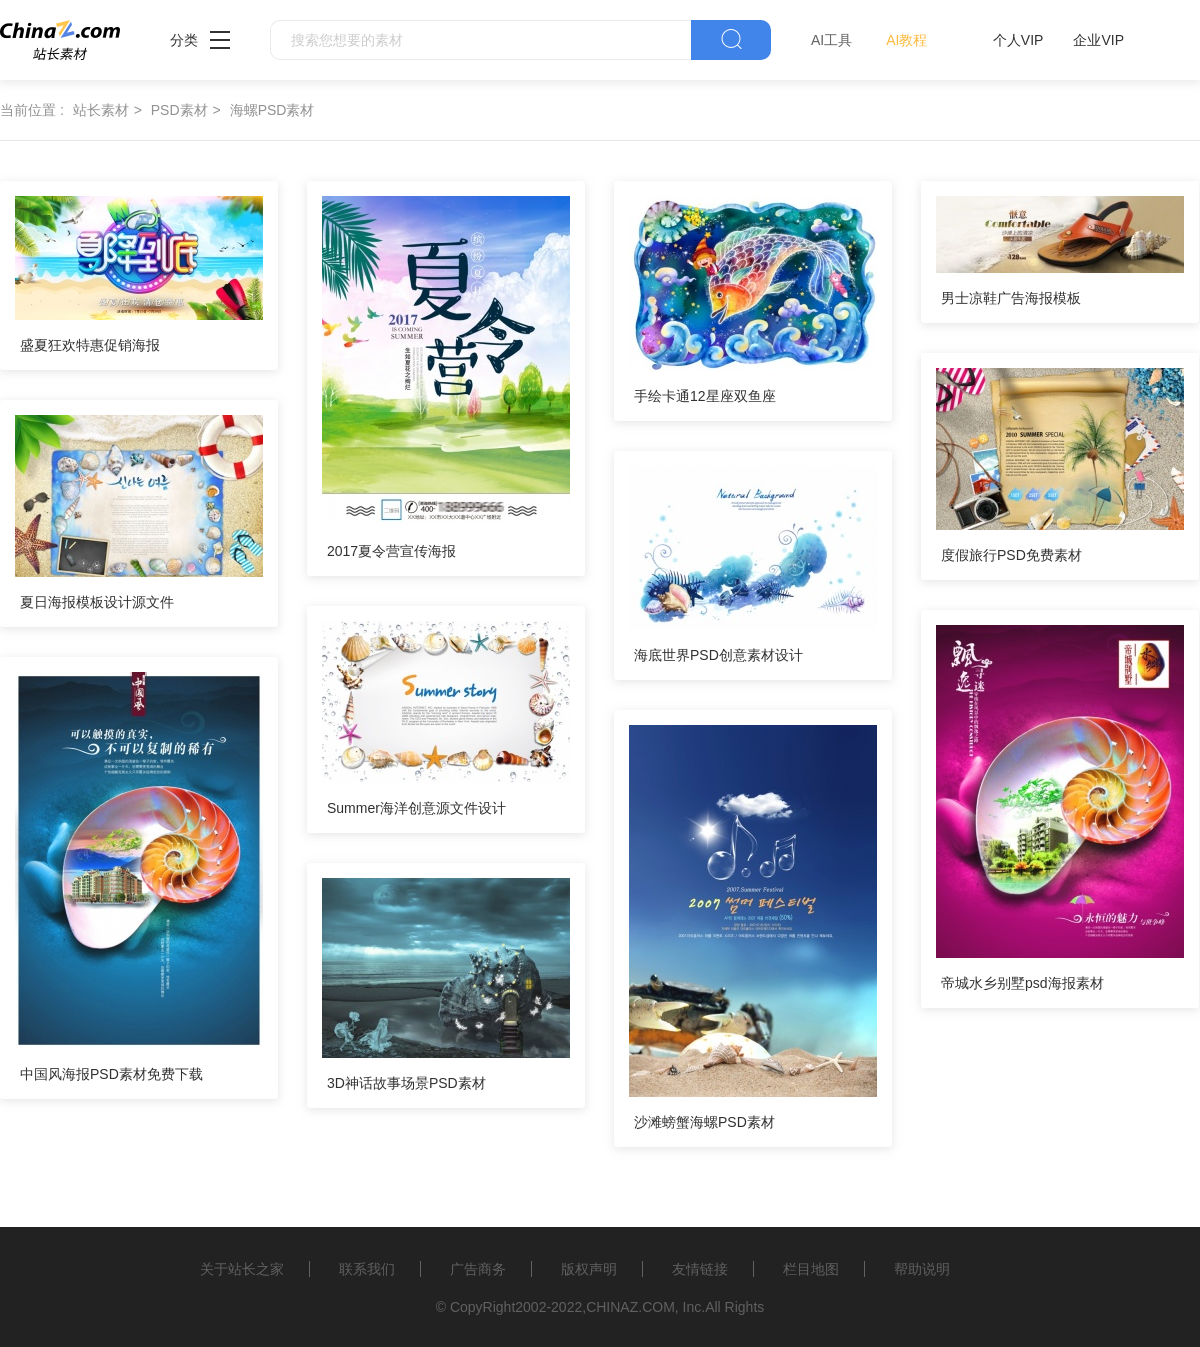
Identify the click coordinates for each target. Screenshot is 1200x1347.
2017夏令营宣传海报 (391, 551)
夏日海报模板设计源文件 (97, 602)
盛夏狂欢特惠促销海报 (90, 345)
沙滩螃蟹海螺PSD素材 (704, 1122)
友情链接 (700, 1269)
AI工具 (831, 40)
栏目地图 (811, 1269)
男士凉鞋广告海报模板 (1011, 298)
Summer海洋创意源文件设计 (416, 808)
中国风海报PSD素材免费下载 (111, 1074)
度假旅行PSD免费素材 (1011, 555)
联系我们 (367, 1269)
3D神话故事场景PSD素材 (406, 1083)
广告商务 (478, 1269)
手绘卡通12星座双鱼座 (705, 396)
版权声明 (589, 1269)
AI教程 (906, 40)
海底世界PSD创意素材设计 (718, 655)
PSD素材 (179, 110)
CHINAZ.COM (630, 1307)
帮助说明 (922, 1269)
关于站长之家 (242, 1269)
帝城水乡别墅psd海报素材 (1022, 983)
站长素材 (101, 110)
